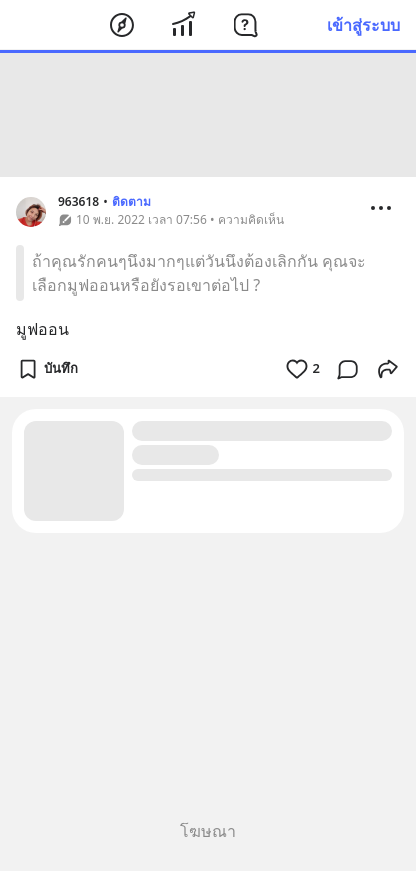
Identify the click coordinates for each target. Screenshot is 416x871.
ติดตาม (131, 201)
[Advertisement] (208, 115)
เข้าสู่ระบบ (363, 25)
